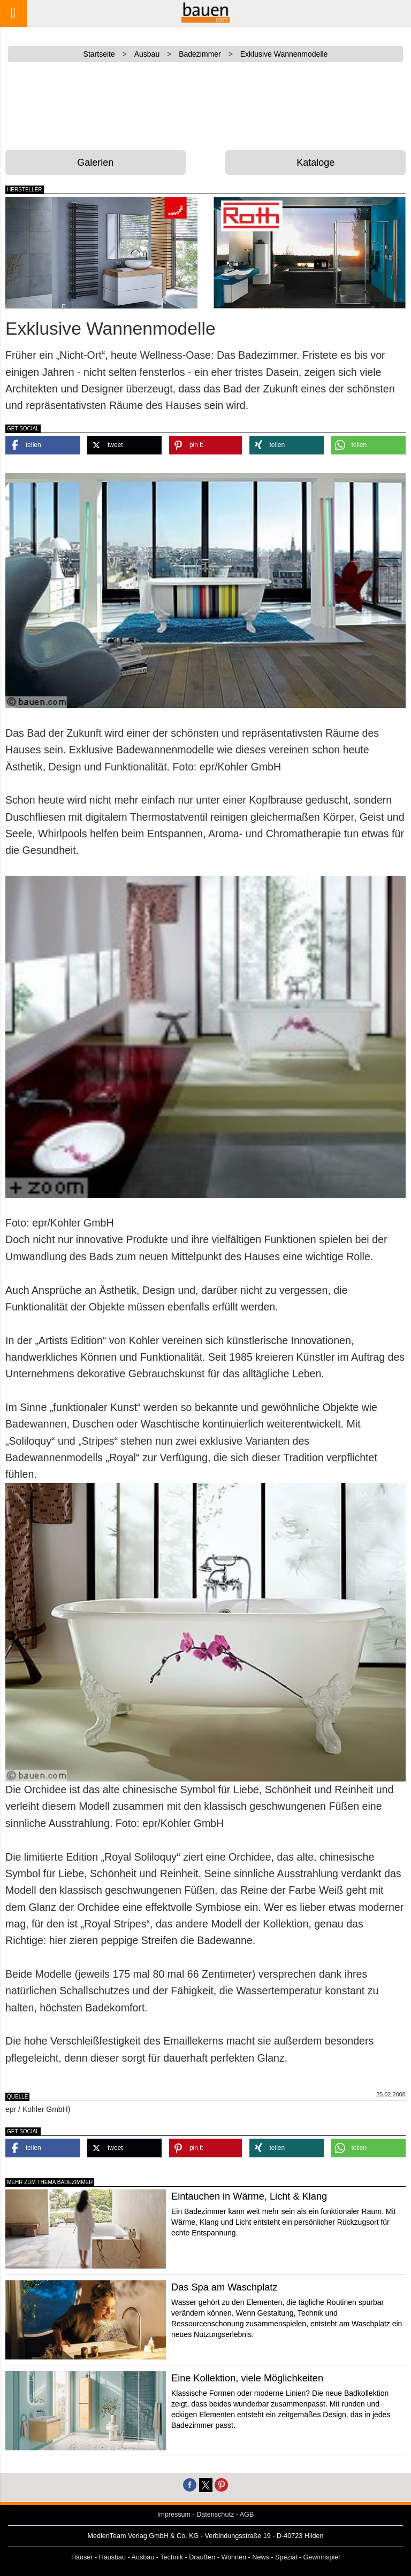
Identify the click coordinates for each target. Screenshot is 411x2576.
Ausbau (143, 2557)
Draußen (202, 2557)
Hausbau (112, 2557)
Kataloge (315, 162)
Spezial (286, 2557)
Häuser (82, 2557)
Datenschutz (215, 2514)
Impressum (174, 2514)
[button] (42, 445)
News (260, 2557)
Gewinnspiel (321, 2557)
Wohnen (233, 2557)
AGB (247, 2514)
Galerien (95, 162)
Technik (171, 2557)
